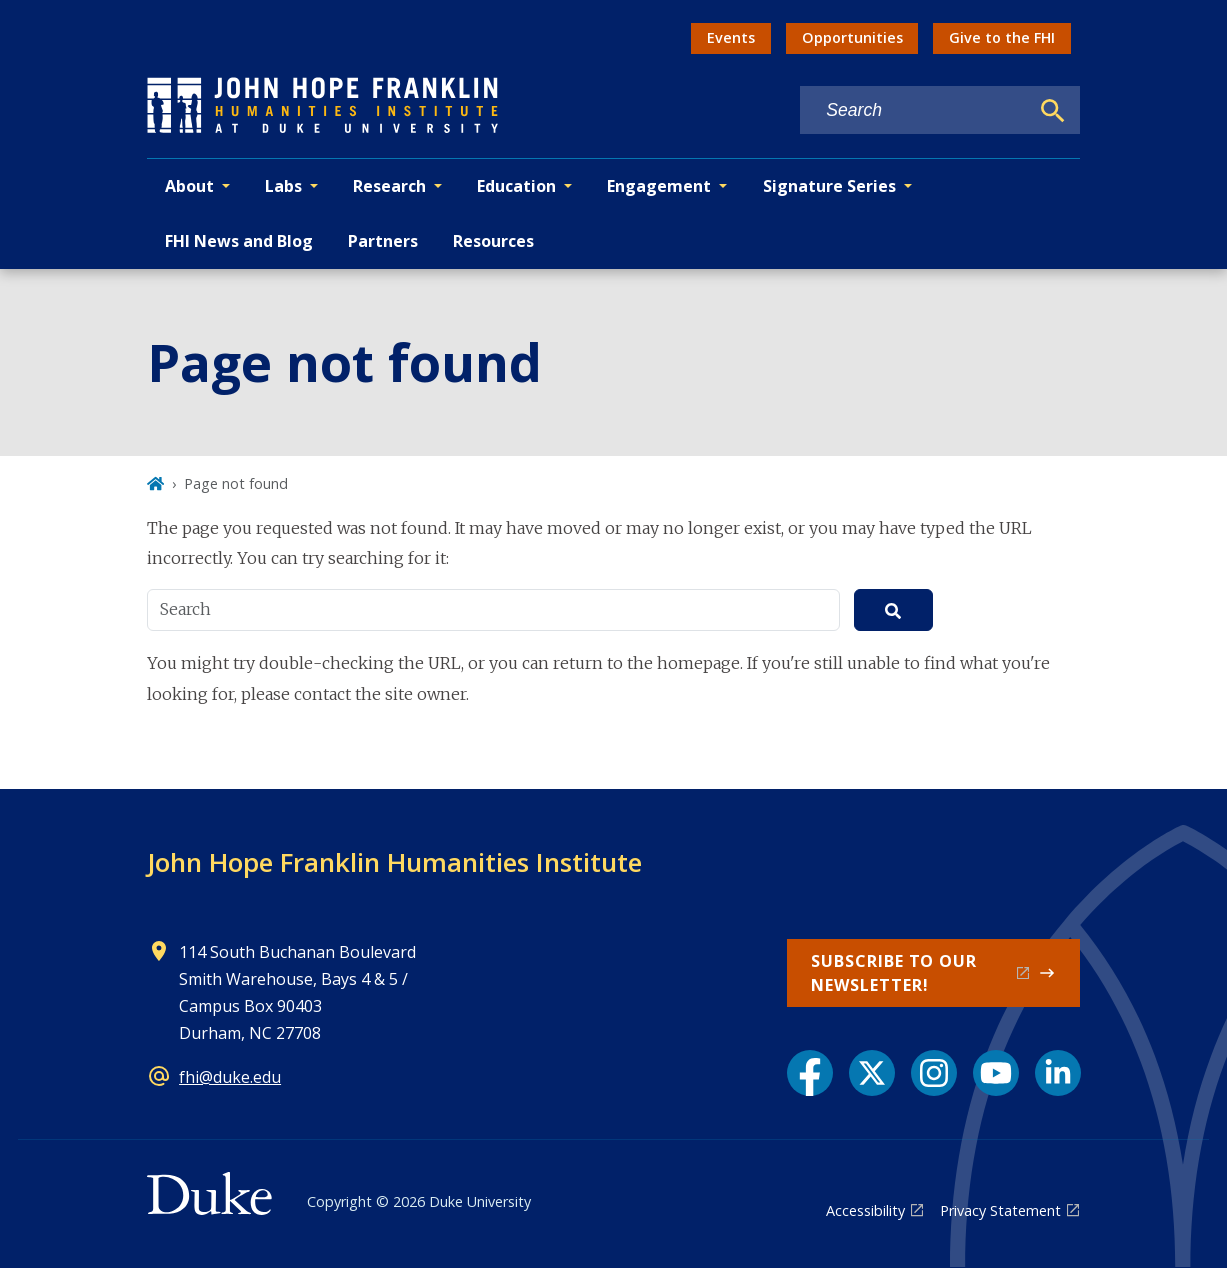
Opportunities (852, 37)
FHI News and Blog (239, 241)
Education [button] (516, 186)
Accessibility (865, 1210)
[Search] (1053, 111)
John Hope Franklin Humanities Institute (394, 862)
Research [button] (389, 186)
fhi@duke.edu (230, 1077)
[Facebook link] (810, 1073)
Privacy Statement (1000, 1210)
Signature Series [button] (829, 186)
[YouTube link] (996, 1073)
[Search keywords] (914, 110)
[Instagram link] (934, 1073)
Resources (493, 241)
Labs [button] (283, 186)
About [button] (189, 186)
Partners (383, 241)
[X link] (872, 1073)
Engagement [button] (659, 186)
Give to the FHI (1002, 37)
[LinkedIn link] (1058, 1073)
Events (731, 37)
